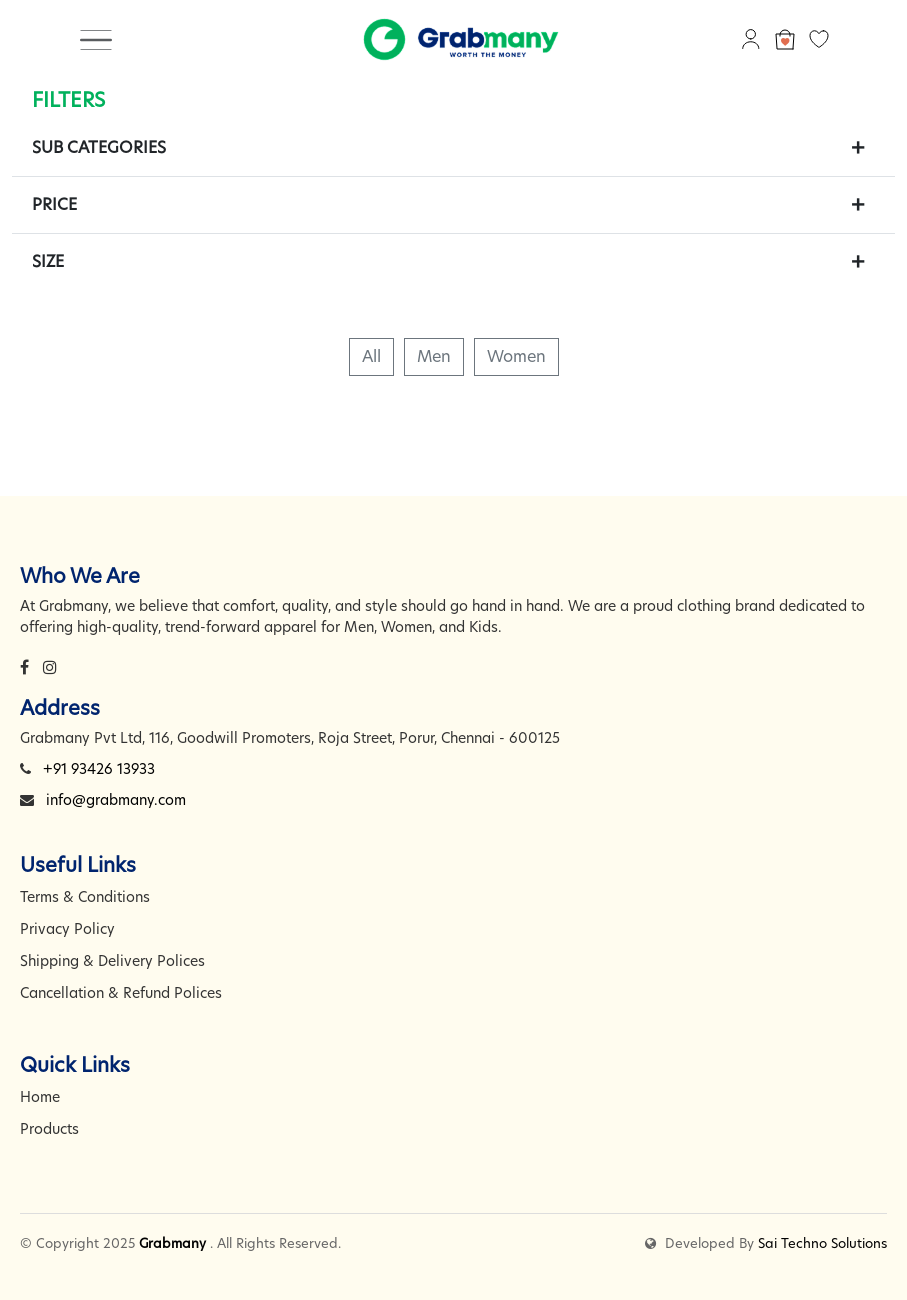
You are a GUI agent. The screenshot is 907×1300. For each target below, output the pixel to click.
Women (516, 356)
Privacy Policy (67, 929)
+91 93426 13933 (99, 769)
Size (48, 261)
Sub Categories (99, 147)
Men (434, 356)
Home (40, 1097)
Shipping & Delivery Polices (112, 961)
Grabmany (172, 1243)
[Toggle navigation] (96, 39)
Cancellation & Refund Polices (121, 993)
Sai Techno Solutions (822, 1243)
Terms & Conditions (85, 897)
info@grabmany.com (116, 800)
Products (49, 1129)
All (371, 356)
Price (54, 204)
